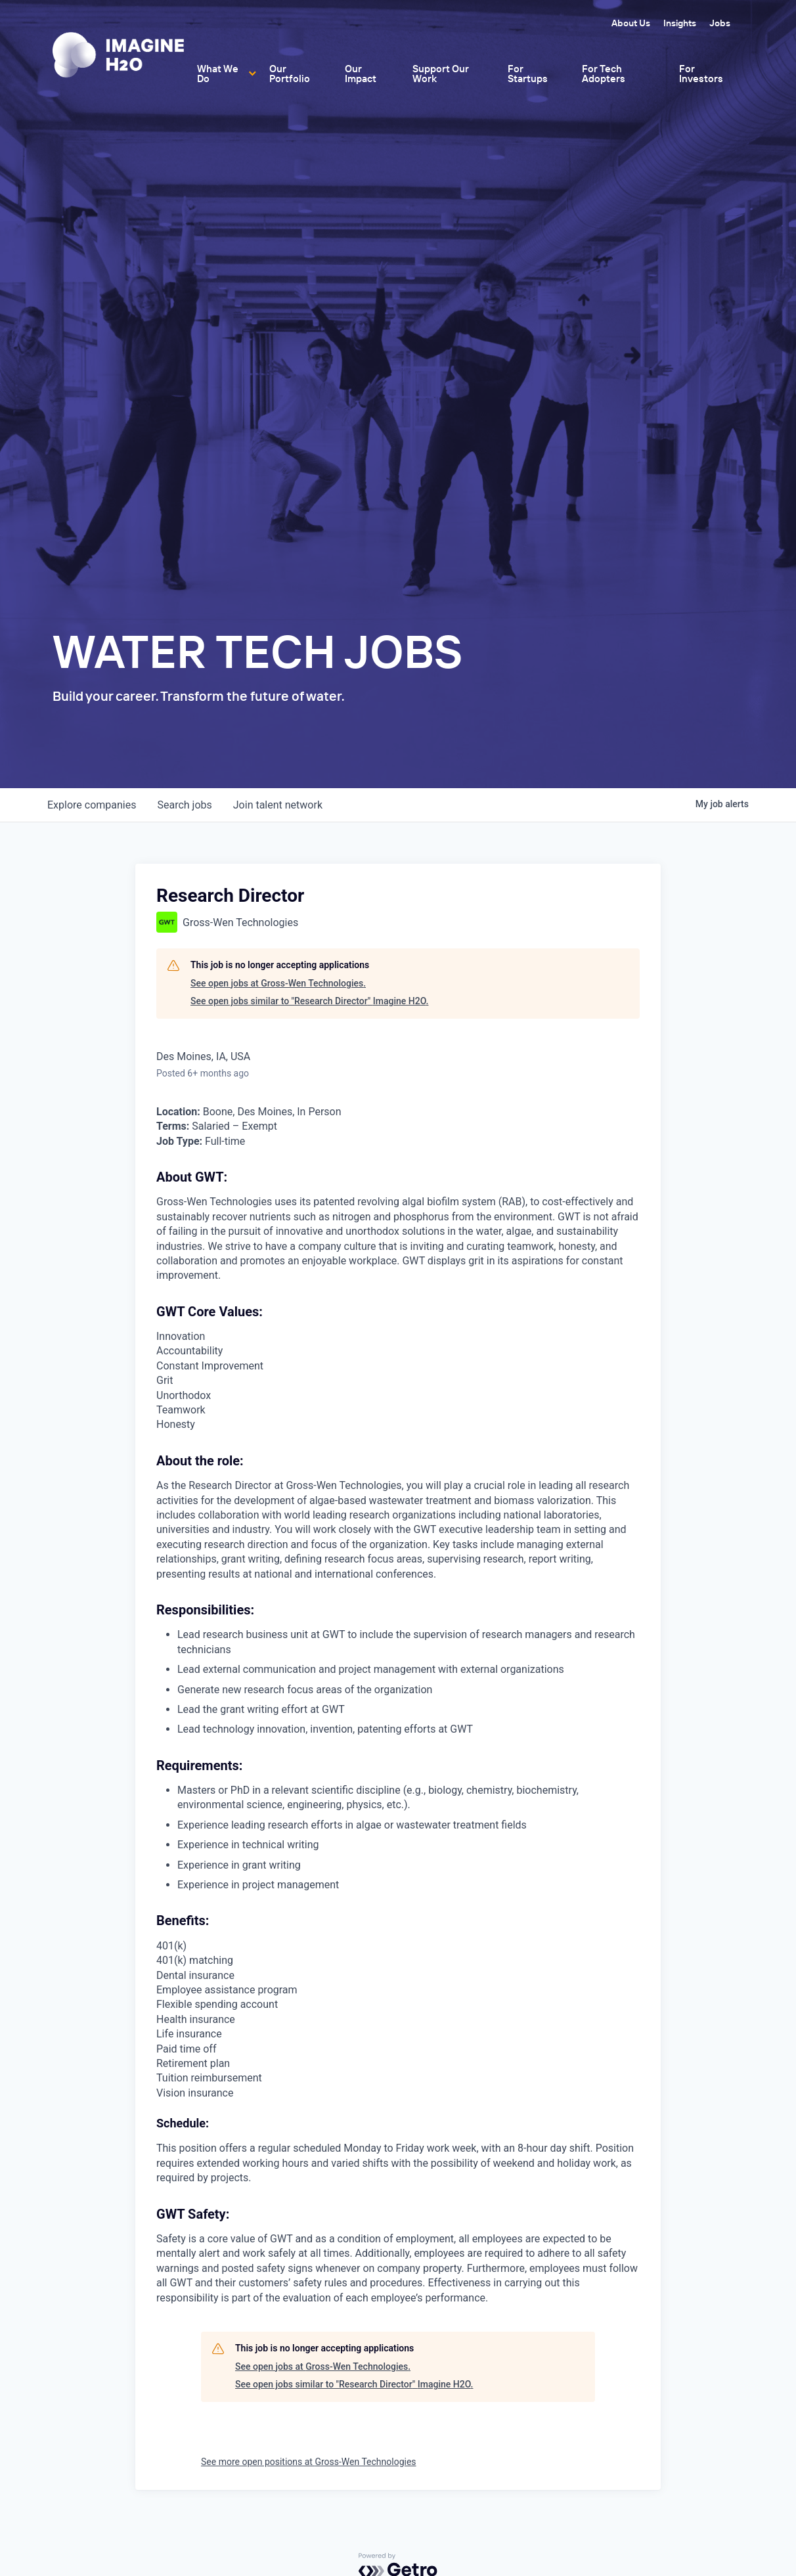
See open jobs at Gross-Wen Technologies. (278, 983)
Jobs (719, 23)
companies (91, 805)
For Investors (701, 73)
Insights (679, 23)
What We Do (217, 73)
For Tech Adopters (603, 73)
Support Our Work (440, 73)
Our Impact (360, 73)
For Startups (528, 73)
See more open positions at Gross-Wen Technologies (308, 2461)
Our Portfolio (289, 73)
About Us (630, 23)
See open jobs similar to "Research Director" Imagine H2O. (309, 1001)
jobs (184, 805)
